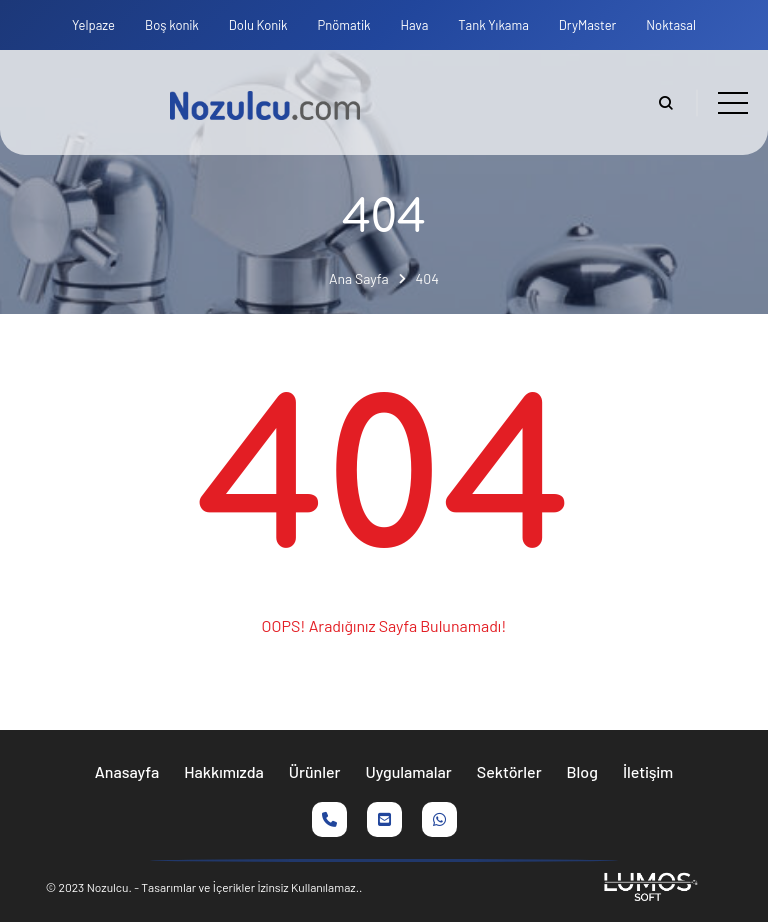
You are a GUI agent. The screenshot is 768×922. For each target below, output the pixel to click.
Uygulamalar (409, 771)
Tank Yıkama (493, 25)
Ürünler (315, 771)
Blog (582, 771)
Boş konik (172, 25)
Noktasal (671, 25)
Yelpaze (93, 25)
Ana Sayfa (359, 278)
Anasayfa (127, 771)
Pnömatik (344, 25)
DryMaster (588, 25)
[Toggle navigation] (733, 103)
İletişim (648, 771)
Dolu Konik (258, 25)
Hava (415, 25)
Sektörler (509, 771)
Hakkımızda (224, 771)
